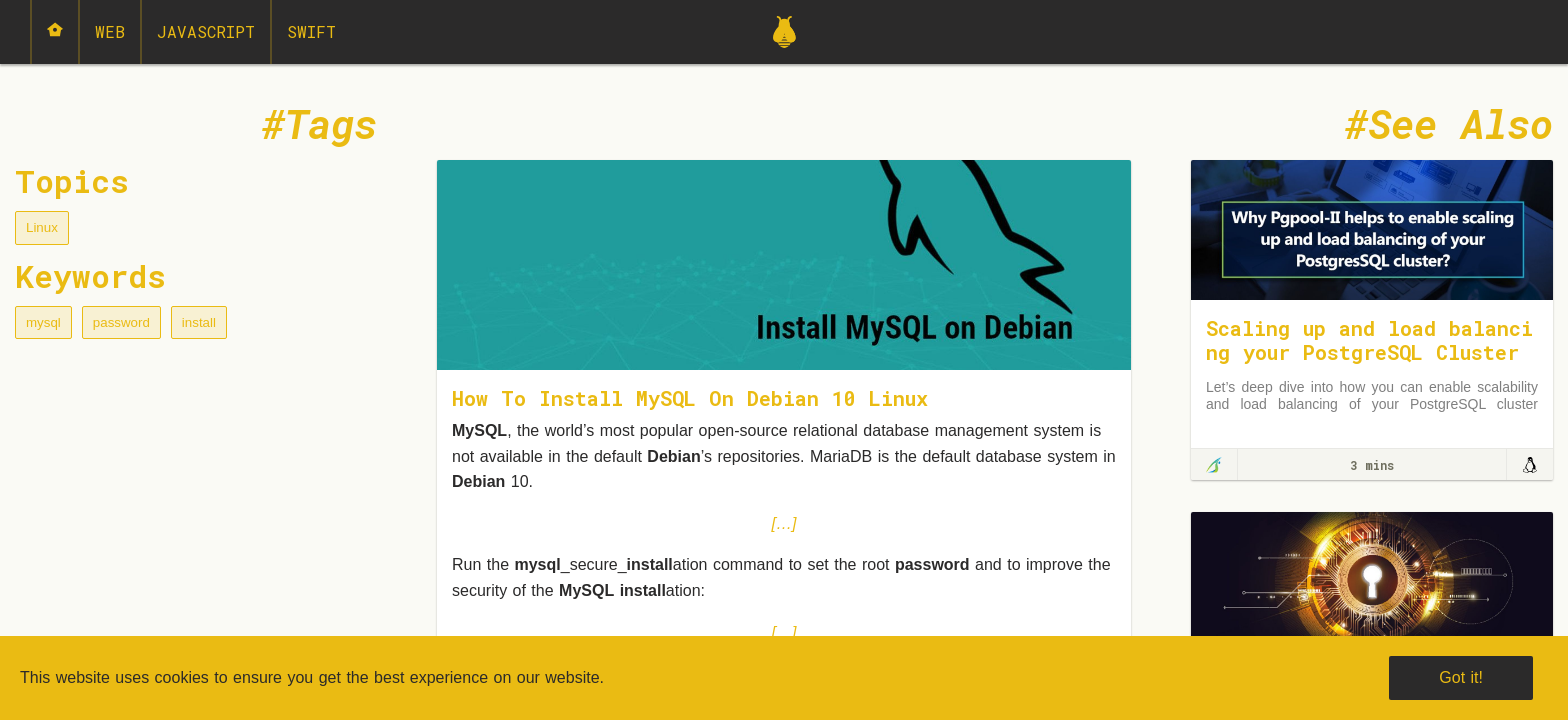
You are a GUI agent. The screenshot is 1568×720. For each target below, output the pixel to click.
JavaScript (206, 31)
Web (110, 31)
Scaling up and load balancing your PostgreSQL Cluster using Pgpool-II (1369, 352)
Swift (311, 31)
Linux (42, 227)
